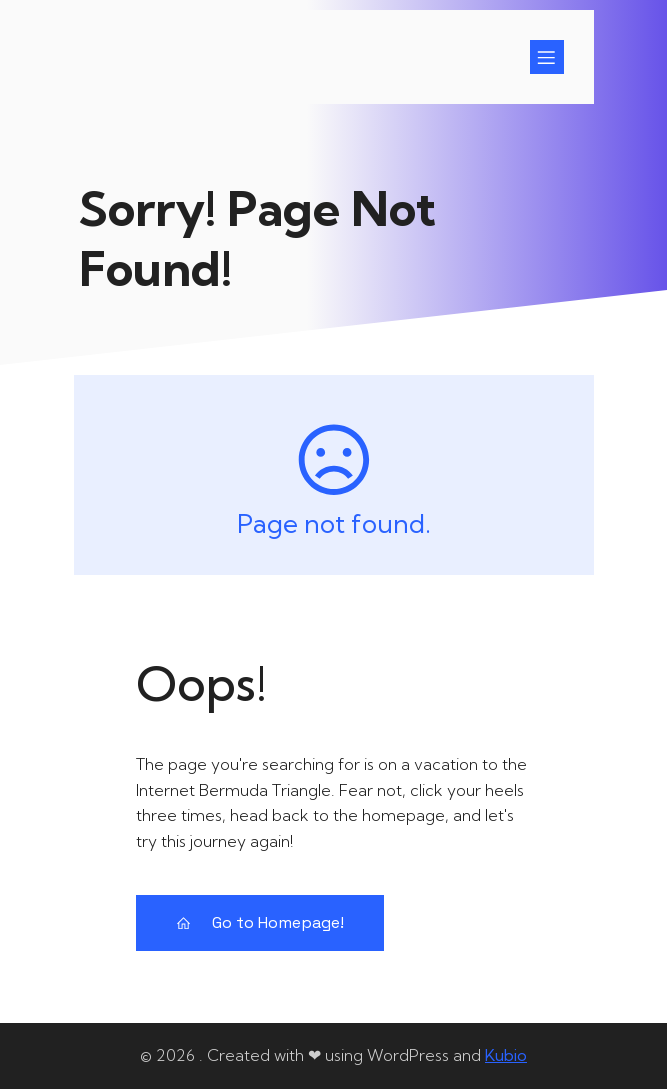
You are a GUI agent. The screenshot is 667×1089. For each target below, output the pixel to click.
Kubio (506, 1055)
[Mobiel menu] (547, 57)
